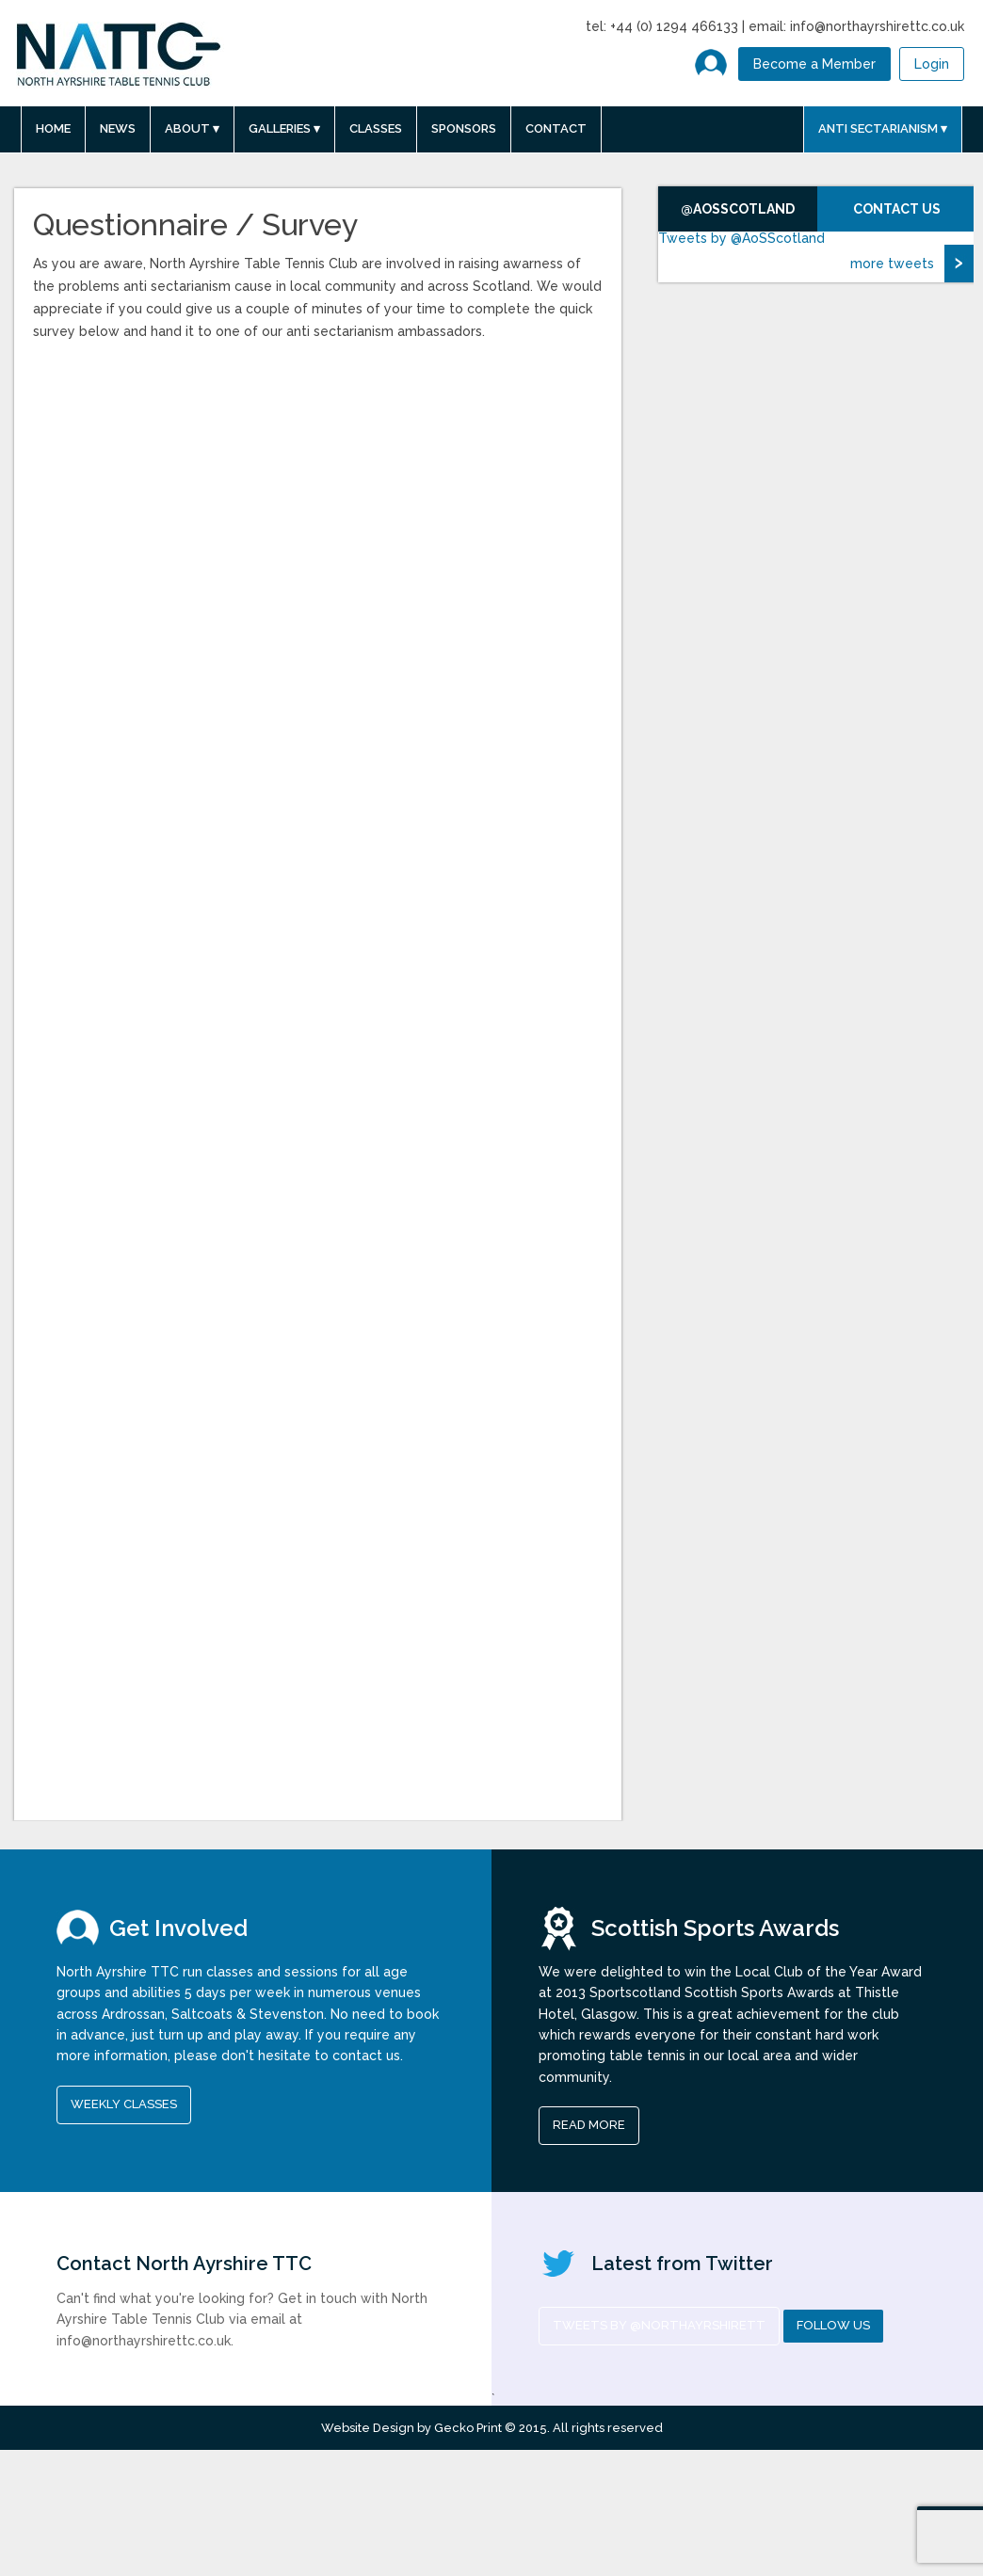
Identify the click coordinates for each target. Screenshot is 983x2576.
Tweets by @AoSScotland (741, 238)
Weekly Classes (124, 2104)
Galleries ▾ (284, 128)
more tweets (892, 263)
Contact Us (897, 208)
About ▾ (192, 128)
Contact (556, 128)
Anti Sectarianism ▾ (882, 128)
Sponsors (463, 128)
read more (589, 2125)
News (118, 128)
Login (931, 64)
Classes (375, 128)
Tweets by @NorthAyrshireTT (659, 2325)
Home (53, 128)
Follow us (833, 2325)
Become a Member (814, 64)
